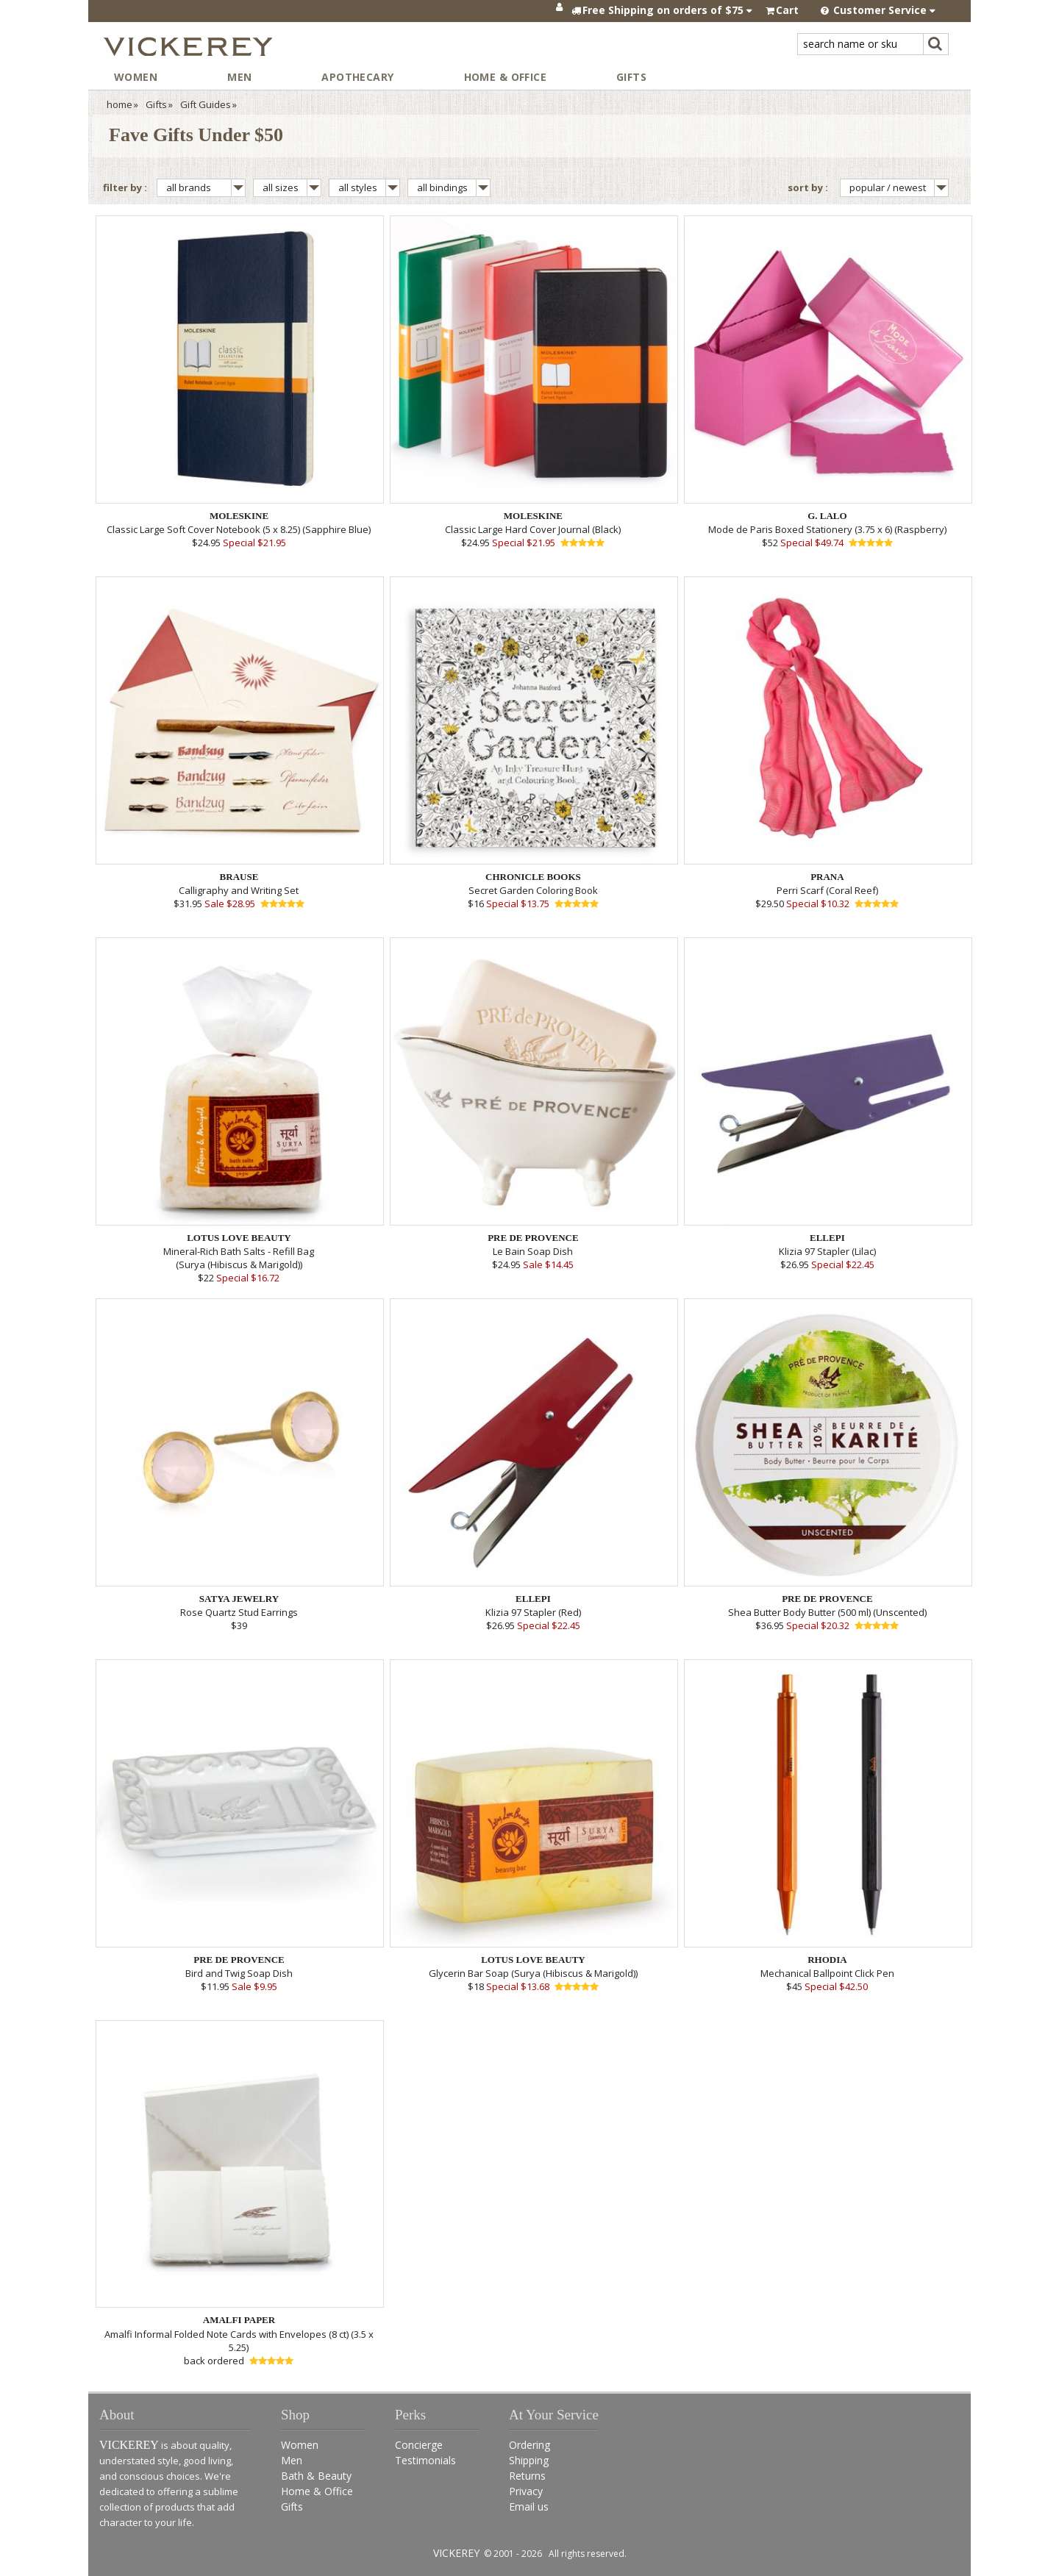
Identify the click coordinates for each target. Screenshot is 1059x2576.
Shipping (529, 2460)
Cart (787, 10)
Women (135, 77)
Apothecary (357, 77)
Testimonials (425, 2460)
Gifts (631, 77)
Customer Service (878, 10)
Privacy (526, 2491)
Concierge (419, 2445)
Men (239, 77)
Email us (529, 2507)
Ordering (529, 2445)
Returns (527, 2476)
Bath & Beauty (316, 2476)
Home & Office (505, 77)
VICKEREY (456, 2553)
